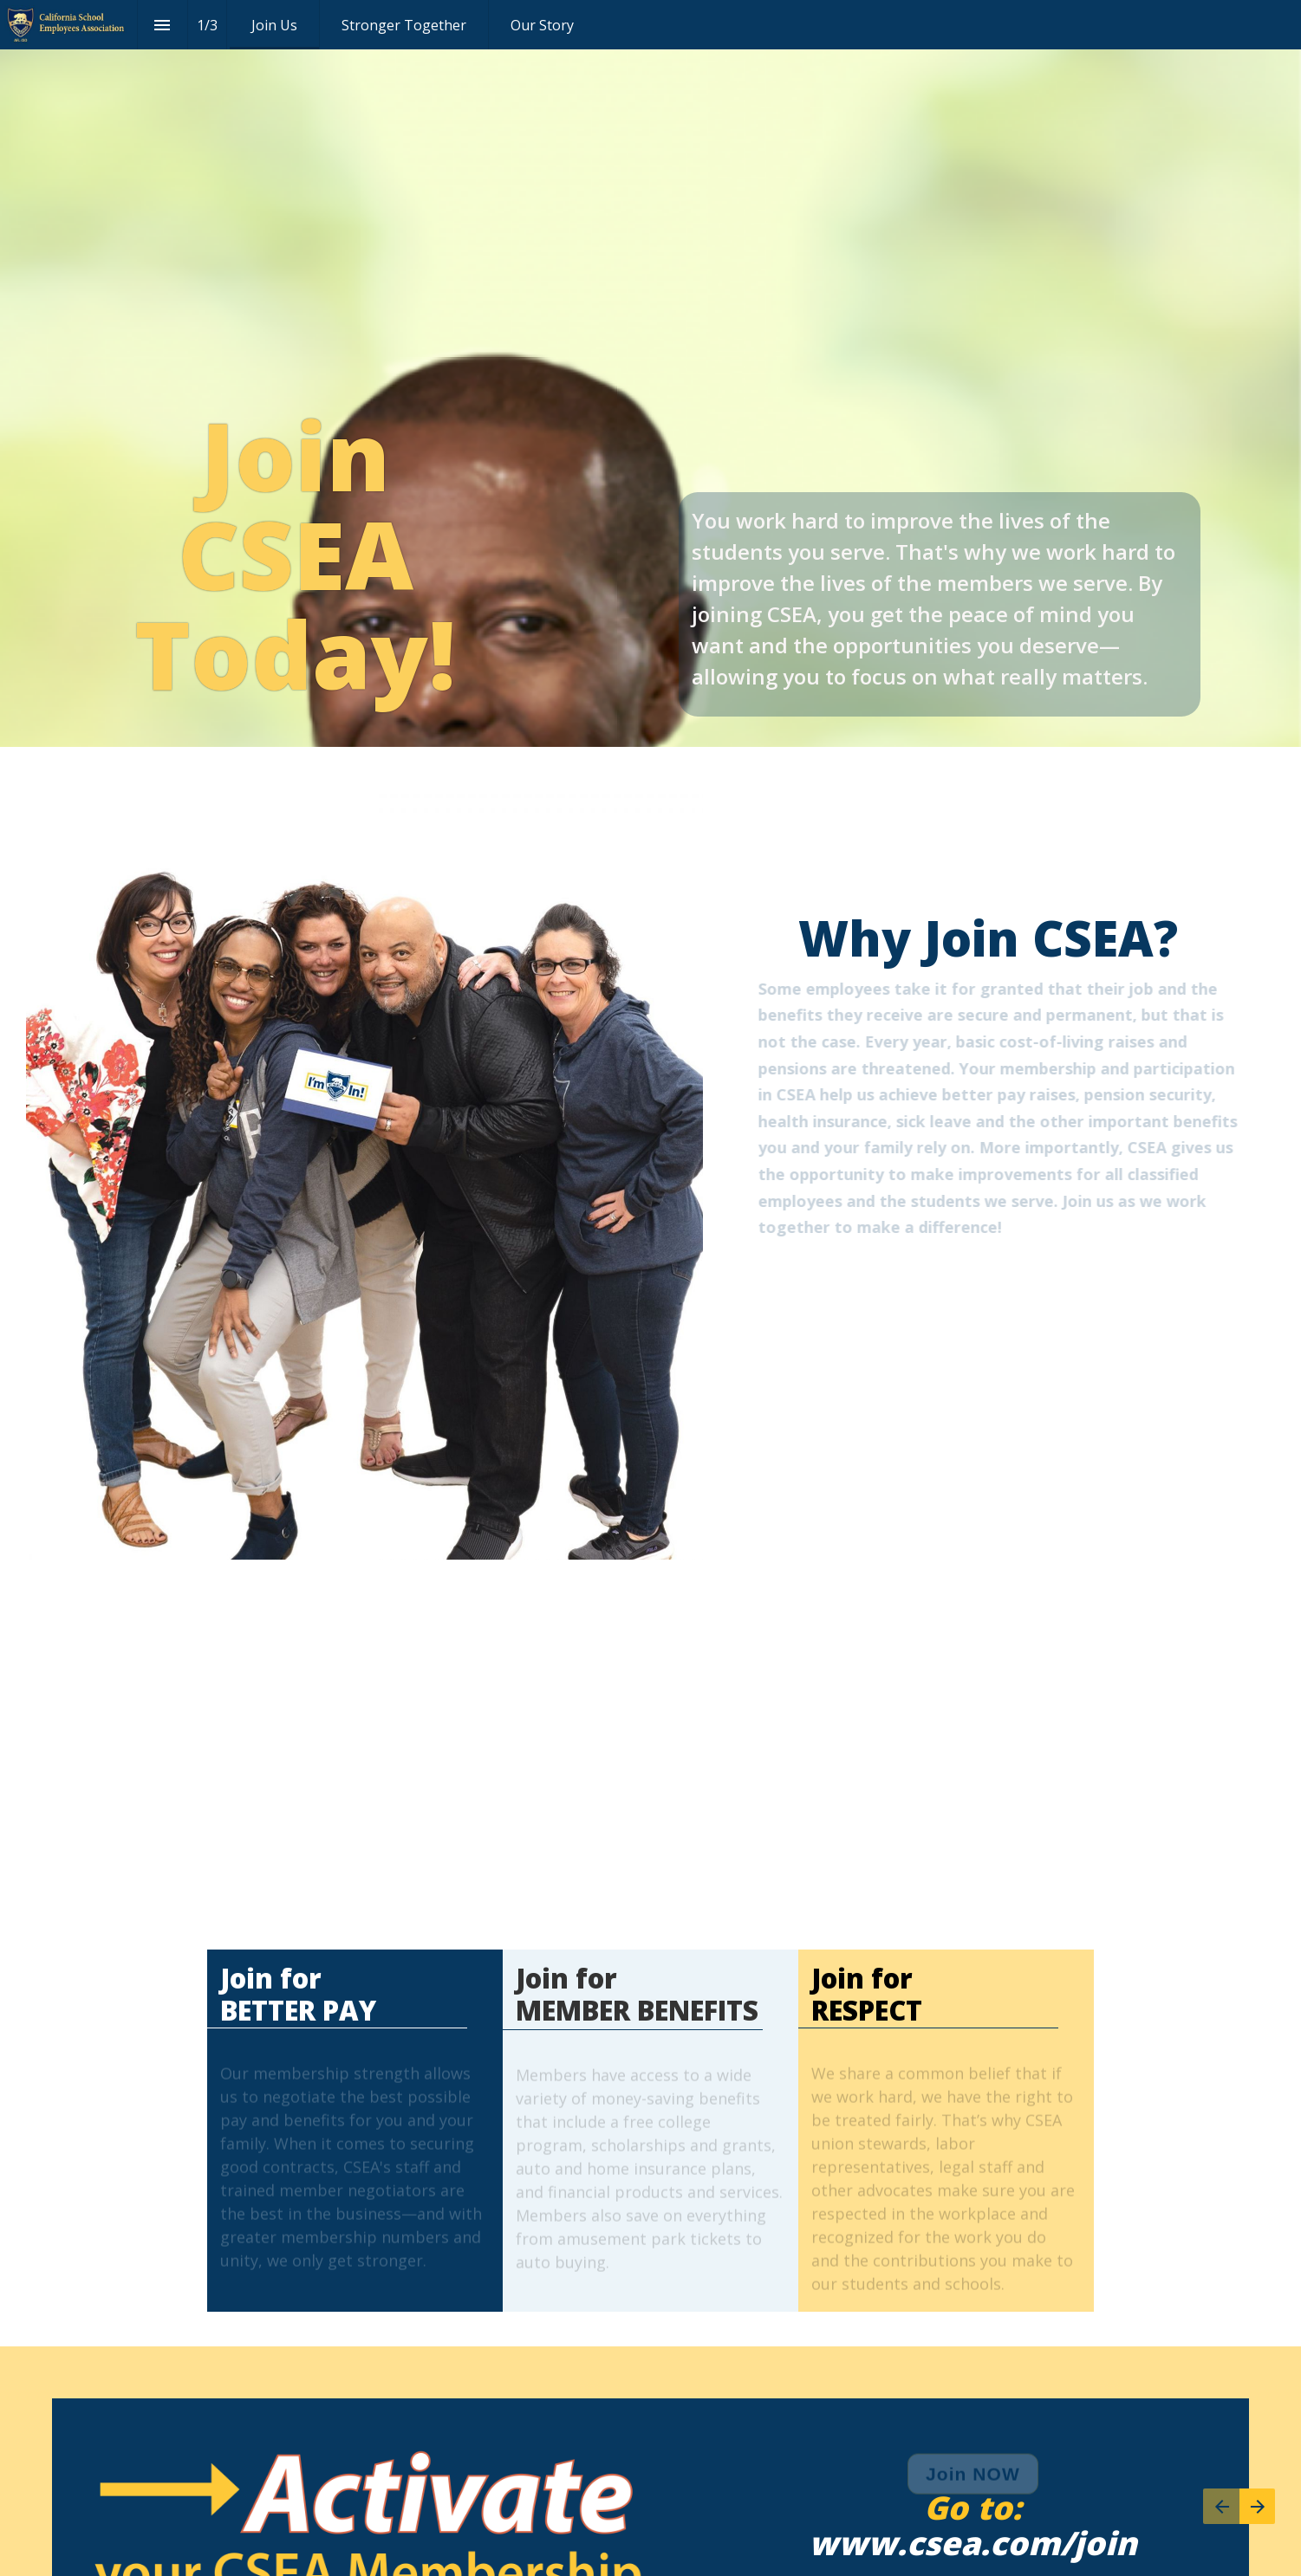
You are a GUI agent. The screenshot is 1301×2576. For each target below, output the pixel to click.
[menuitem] (274, 24)
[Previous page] (1221, 2506)
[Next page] (1257, 2506)
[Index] (162, 24)
